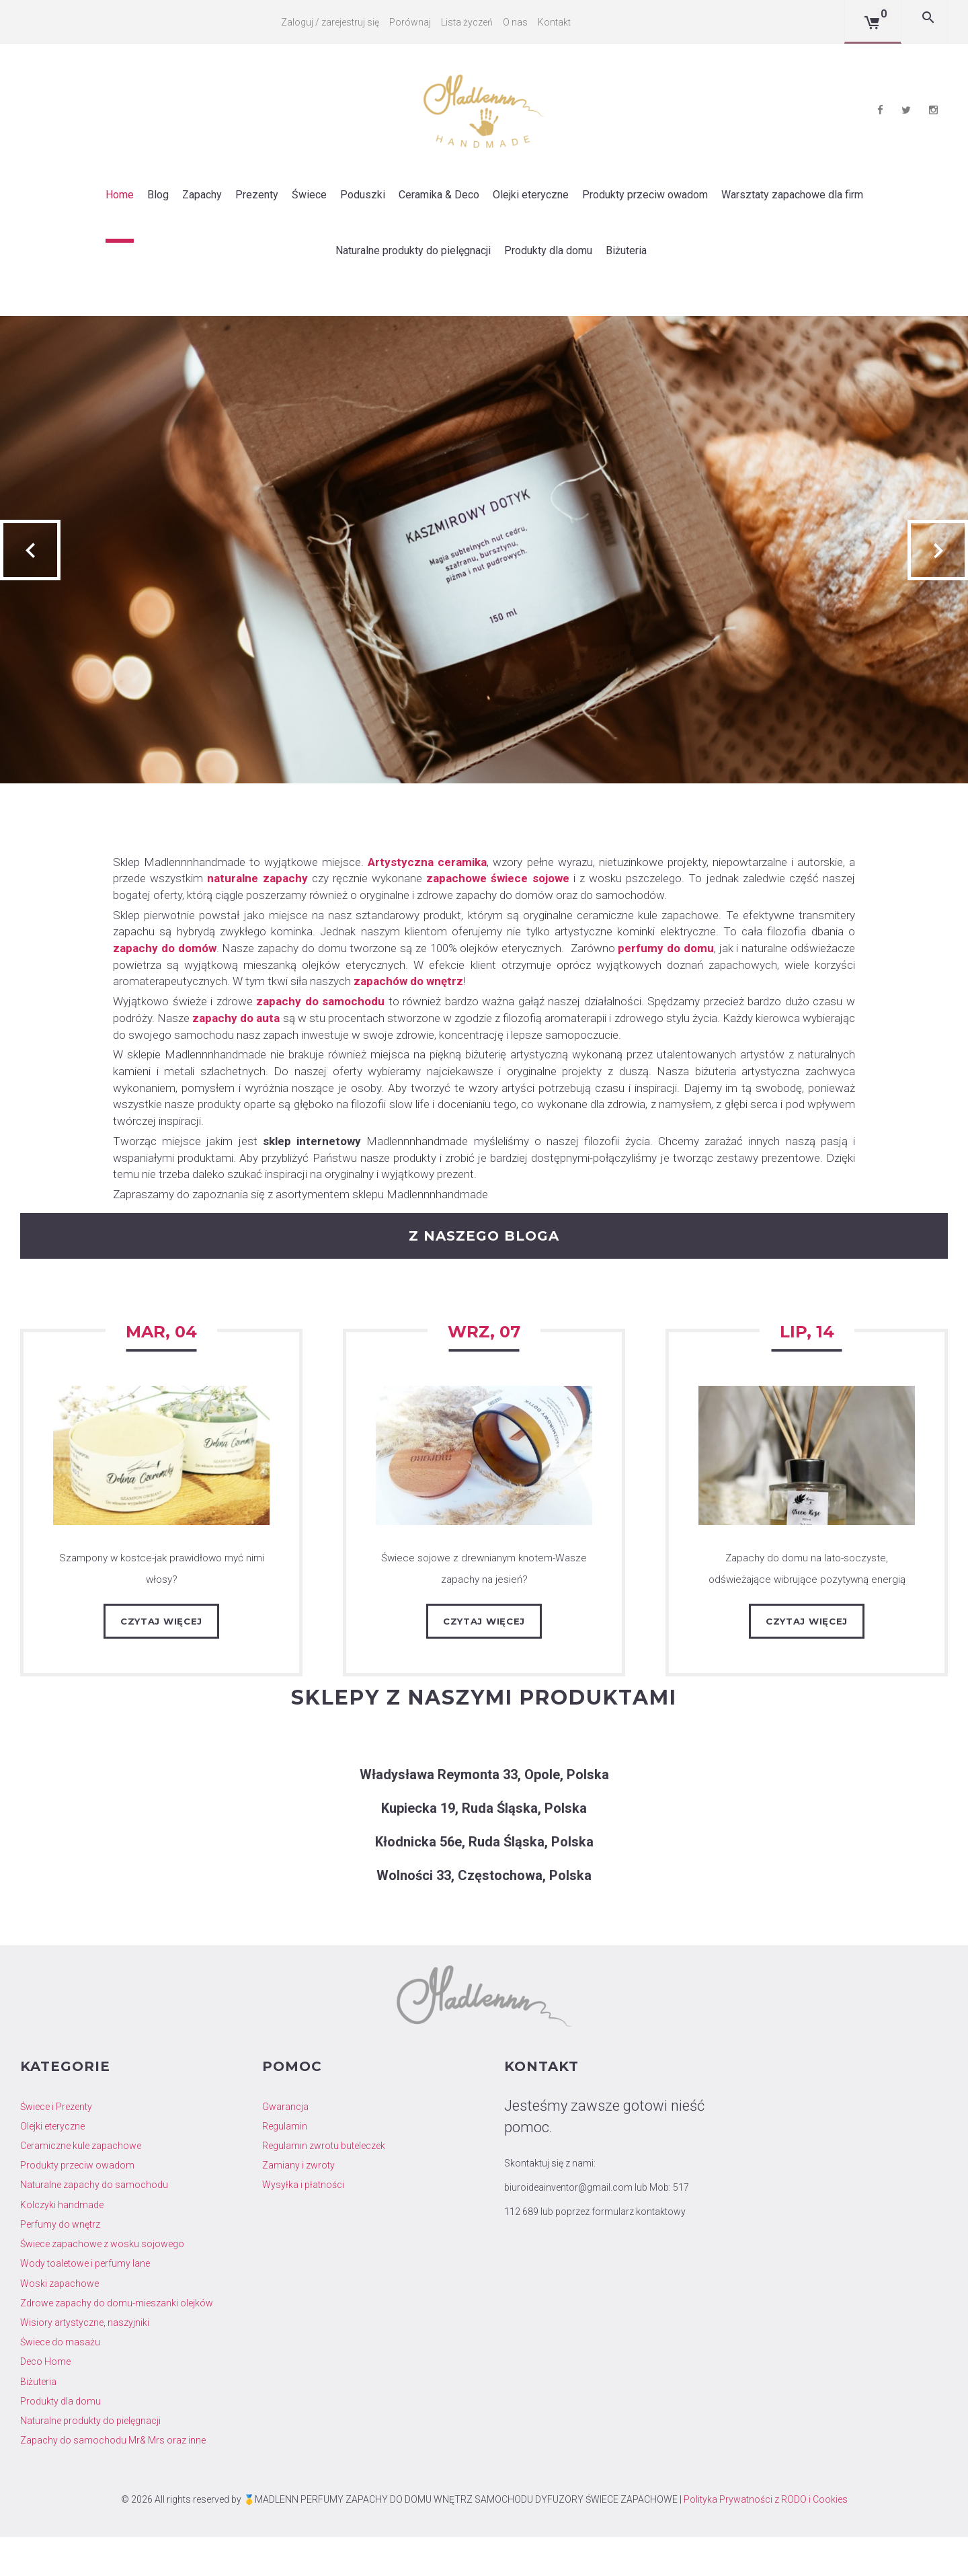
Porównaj (411, 21)
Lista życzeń (468, 21)
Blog (158, 192)
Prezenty (256, 192)
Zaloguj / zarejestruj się (331, 21)
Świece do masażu (60, 2381)
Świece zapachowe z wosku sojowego (102, 2283)
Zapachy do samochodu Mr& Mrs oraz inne (113, 2479)
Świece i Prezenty (56, 2145)
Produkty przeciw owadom (645, 192)
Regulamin (284, 2165)
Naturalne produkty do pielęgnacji (413, 248)
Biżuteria (626, 248)
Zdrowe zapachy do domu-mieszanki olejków (116, 2342)
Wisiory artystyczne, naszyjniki (84, 2362)
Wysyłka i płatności (303, 2224)
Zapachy (202, 192)
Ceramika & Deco (439, 192)
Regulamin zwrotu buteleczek (323, 2185)
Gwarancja (285, 2145)
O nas (516, 21)
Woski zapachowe (59, 2322)
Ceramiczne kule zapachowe (80, 2185)
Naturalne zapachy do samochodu (94, 2224)
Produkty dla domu (548, 248)
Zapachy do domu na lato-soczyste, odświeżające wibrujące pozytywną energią (807, 1596)
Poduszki (362, 192)
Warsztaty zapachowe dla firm (792, 192)
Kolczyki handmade (62, 2243)
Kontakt (555, 21)
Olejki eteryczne (531, 192)
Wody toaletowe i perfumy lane (85, 2303)
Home (120, 192)
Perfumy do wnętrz (60, 2264)
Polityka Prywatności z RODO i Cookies (766, 2538)
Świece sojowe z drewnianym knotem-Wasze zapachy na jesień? (484, 1596)
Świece (309, 192)
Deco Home (45, 2401)
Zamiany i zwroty (298, 2204)
